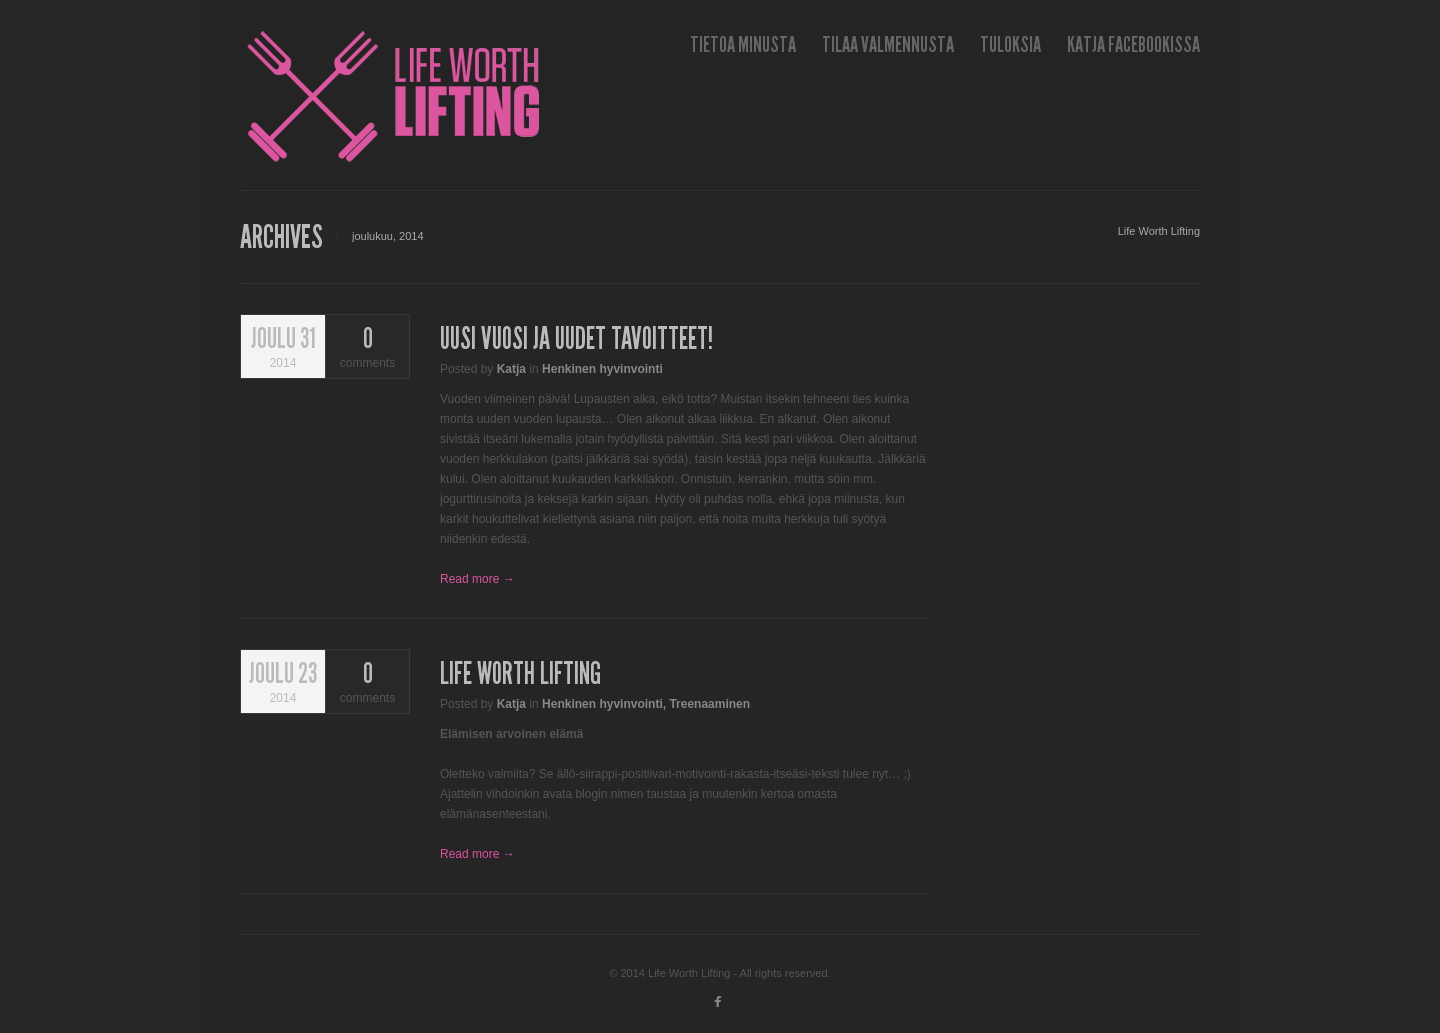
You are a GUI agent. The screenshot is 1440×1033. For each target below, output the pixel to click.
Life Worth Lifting (1159, 231)
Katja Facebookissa (1133, 44)
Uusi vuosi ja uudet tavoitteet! (576, 339)
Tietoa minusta (743, 44)
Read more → (477, 579)
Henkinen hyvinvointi (602, 369)
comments (367, 347)
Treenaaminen (709, 704)
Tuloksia (1010, 44)
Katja (511, 369)
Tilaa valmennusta (888, 44)
